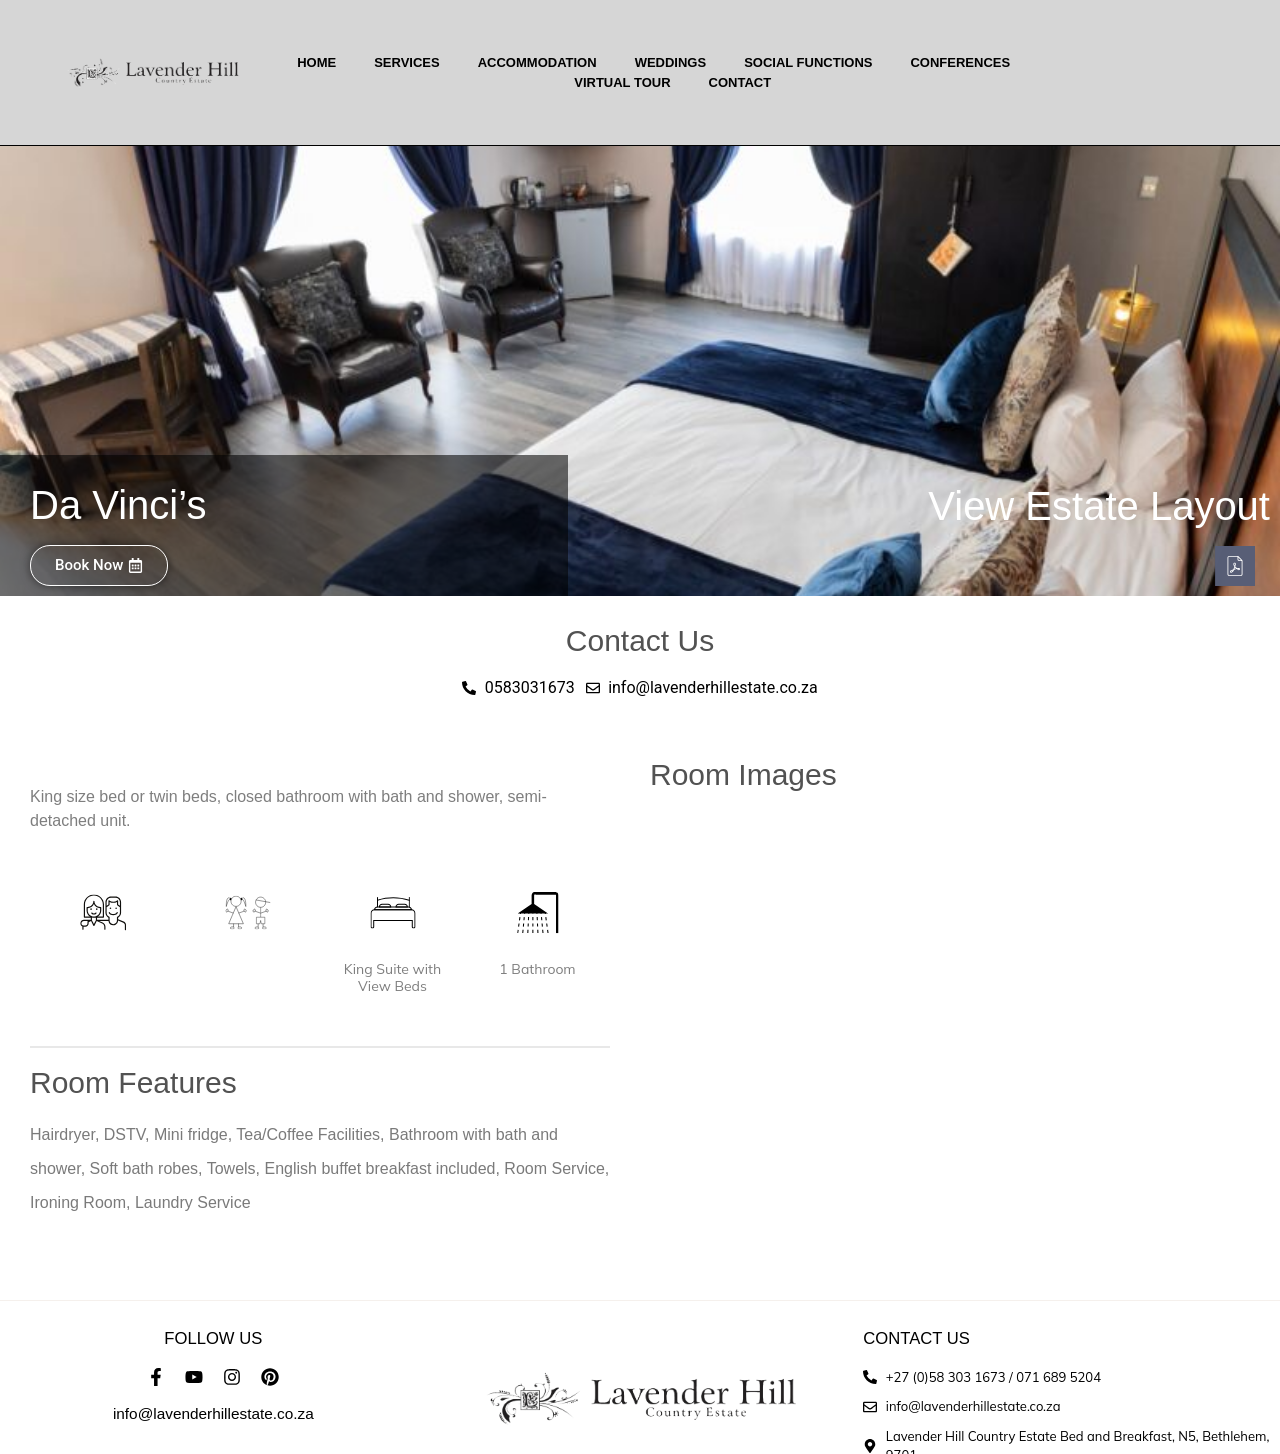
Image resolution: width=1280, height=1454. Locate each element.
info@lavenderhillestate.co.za (213, 1413)
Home (316, 62)
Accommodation (537, 62)
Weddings (671, 62)
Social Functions (808, 62)
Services (407, 62)
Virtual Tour (622, 82)
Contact (740, 82)
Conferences (960, 62)
